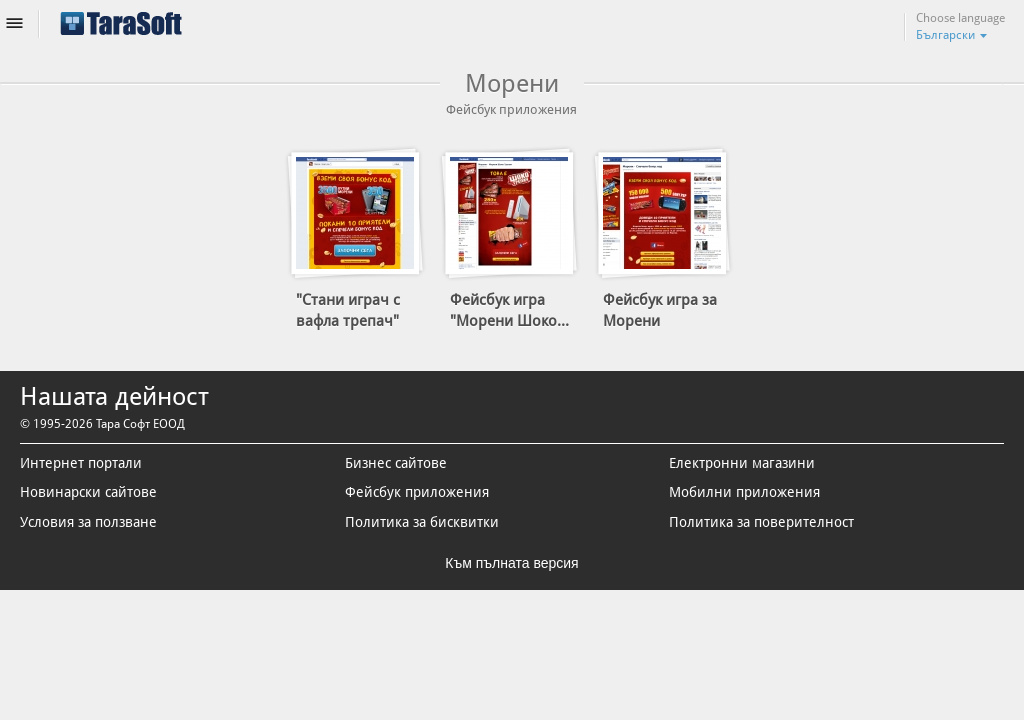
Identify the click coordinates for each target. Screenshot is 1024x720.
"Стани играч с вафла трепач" (348, 310)
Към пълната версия (511, 564)
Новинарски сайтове (88, 493)
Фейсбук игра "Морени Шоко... (509, 310)
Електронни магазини (742, 463)
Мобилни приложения (744, 493)
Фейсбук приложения (417, 493)
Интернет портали (81, 463)
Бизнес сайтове (396, 463)
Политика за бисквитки (422, 522)
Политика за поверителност (761, 522)
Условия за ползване (88, 522)
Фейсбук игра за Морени (660, 310)
